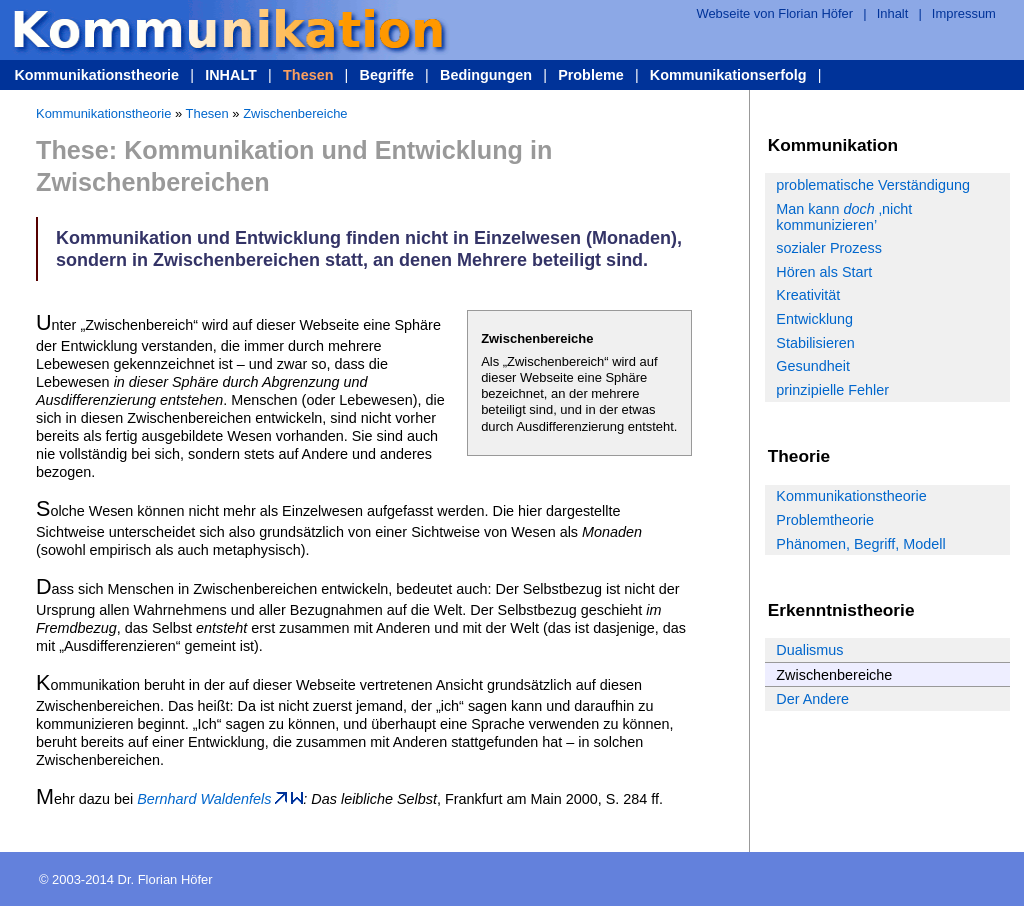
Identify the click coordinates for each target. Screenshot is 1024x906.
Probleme (591, 75)
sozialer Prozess (829, 248)
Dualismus (809, 650)
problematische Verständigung (873, 185)
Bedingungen (486, 75)
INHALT (231, 75)
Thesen (308, 75)
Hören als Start (824, 272)
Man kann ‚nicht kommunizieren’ (844, 217)
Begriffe (387, 75)
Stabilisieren (815, 343)
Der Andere (812, 699)
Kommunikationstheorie (96, 75)
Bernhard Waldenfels (204, 799)
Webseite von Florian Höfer (774, 13)
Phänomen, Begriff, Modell (860, 544)
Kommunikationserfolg (728, 75)
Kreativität (808, 295)
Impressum (964, 13)
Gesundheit (813, 366)
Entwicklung (814, 319)
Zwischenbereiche (295, 113)
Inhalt (893, 13)
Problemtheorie (825, 520)
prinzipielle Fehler (832, 390)
